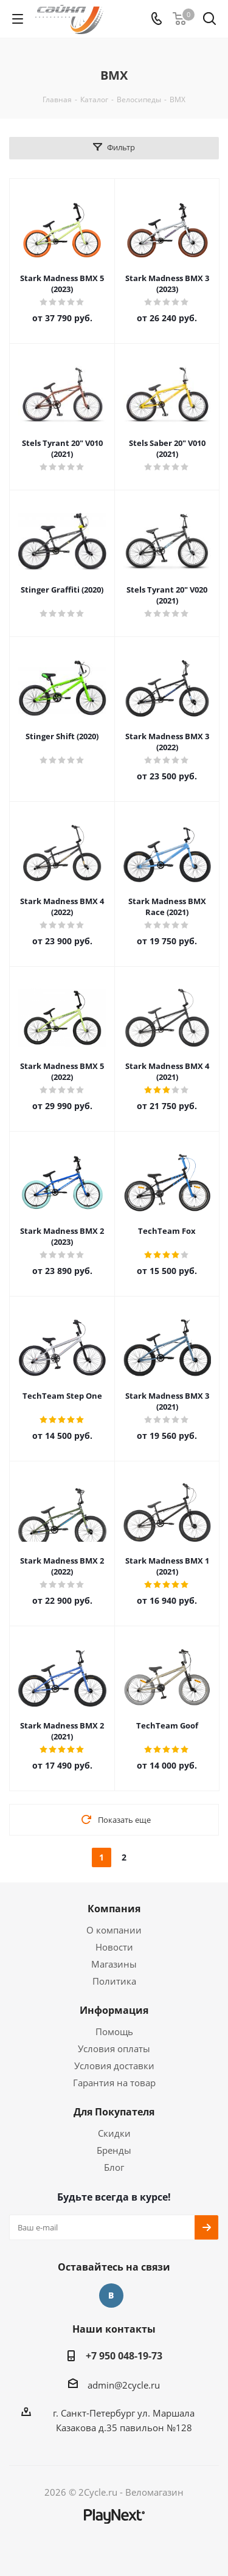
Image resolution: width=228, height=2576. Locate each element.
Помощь (114, 2031)
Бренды (114, 2150)
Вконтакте (111, 2295)
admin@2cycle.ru (124, 2385)
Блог (114, 2167)
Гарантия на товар (114, 2082)
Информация (114, 2010)
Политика (114, 1981)
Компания (114, 1908)
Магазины (114, 1964)
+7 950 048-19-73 (124, 2355)
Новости (114, 1947)
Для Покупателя (114, 2111)
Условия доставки (114, 2065)
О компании (114, 1930)
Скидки (114, 2133)
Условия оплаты (114, 2048)
